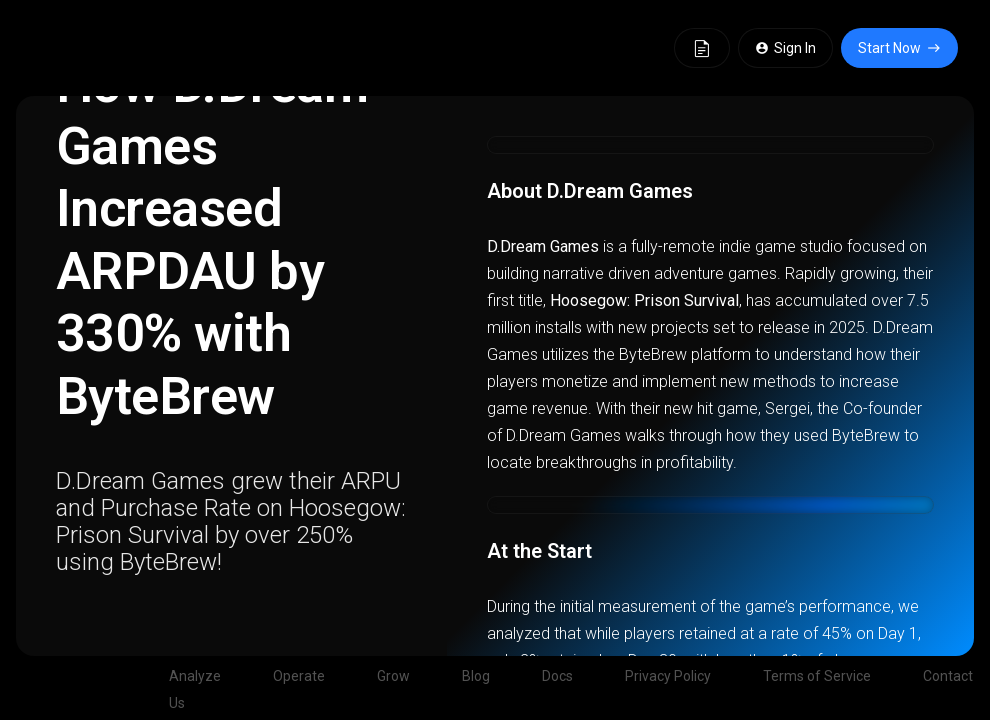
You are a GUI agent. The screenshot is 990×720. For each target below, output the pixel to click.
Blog (476, 676)
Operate (299, 676)
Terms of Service (817, 676)
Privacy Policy (668, 676)
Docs (557, 676)
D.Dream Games (543, 246)
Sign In (785, 48)
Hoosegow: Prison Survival (644, 300)
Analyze (195, 676)
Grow (393, 676)
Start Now (899, 48)
